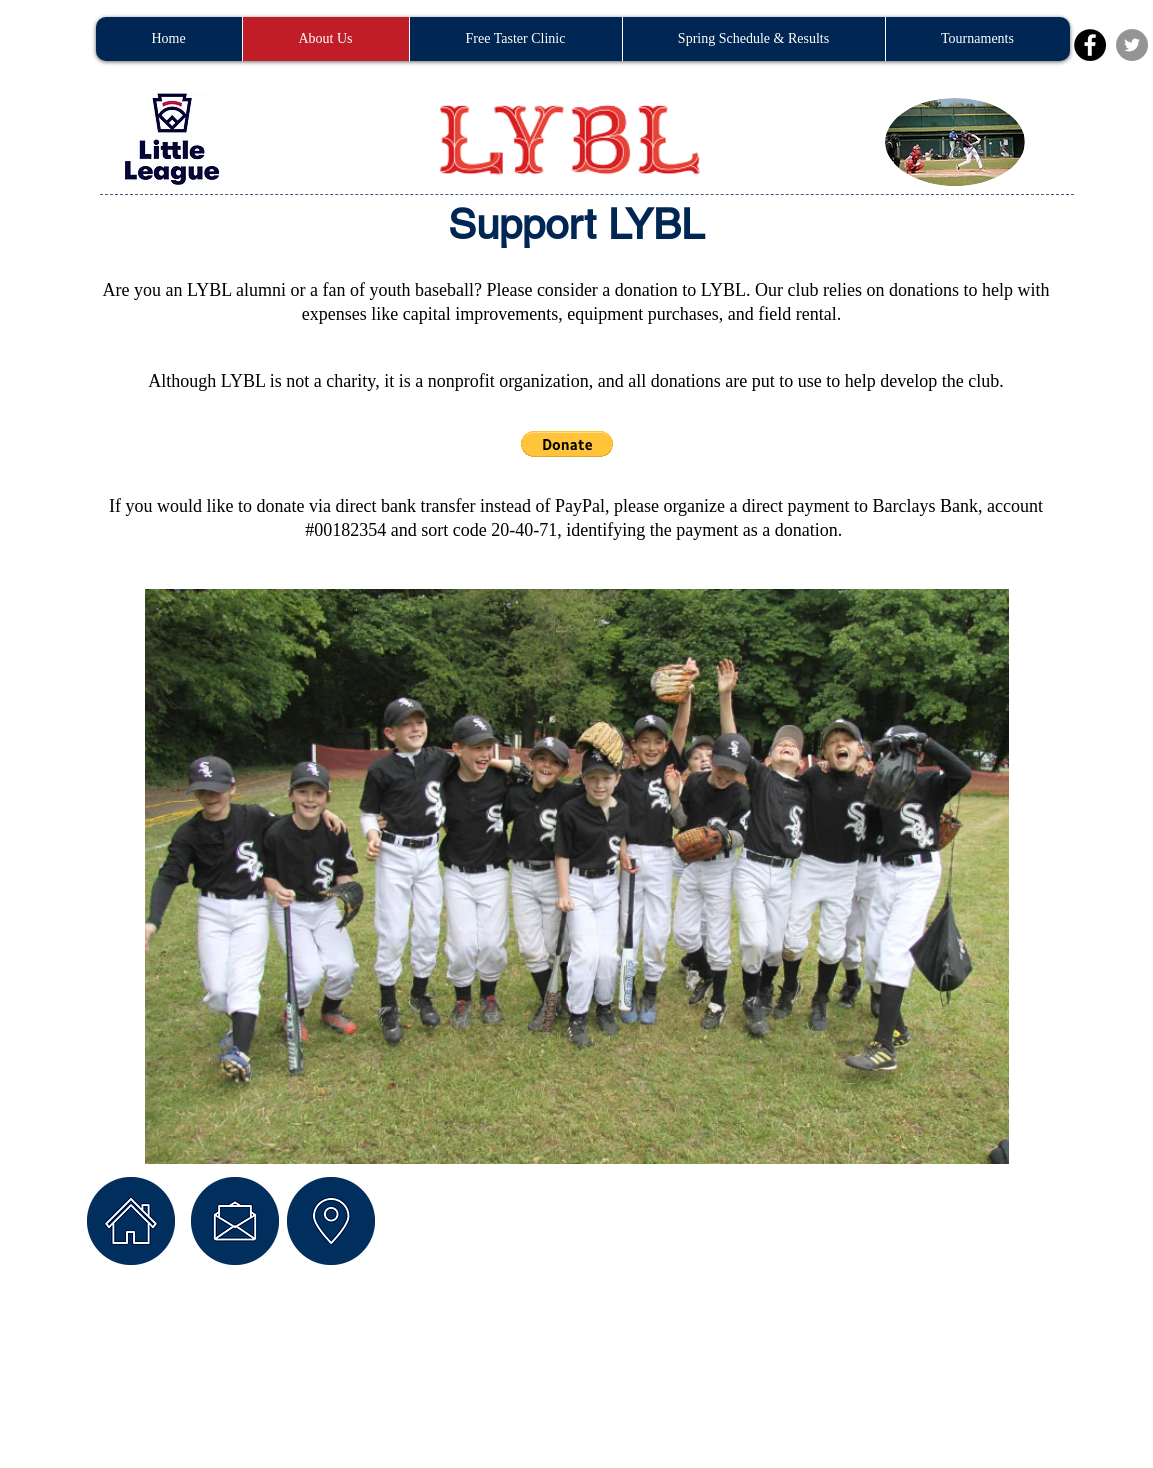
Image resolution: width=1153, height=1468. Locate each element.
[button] (567, 444)
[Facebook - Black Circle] (1090, 45)
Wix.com (415, 1342)
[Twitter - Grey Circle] (1132, 45)
